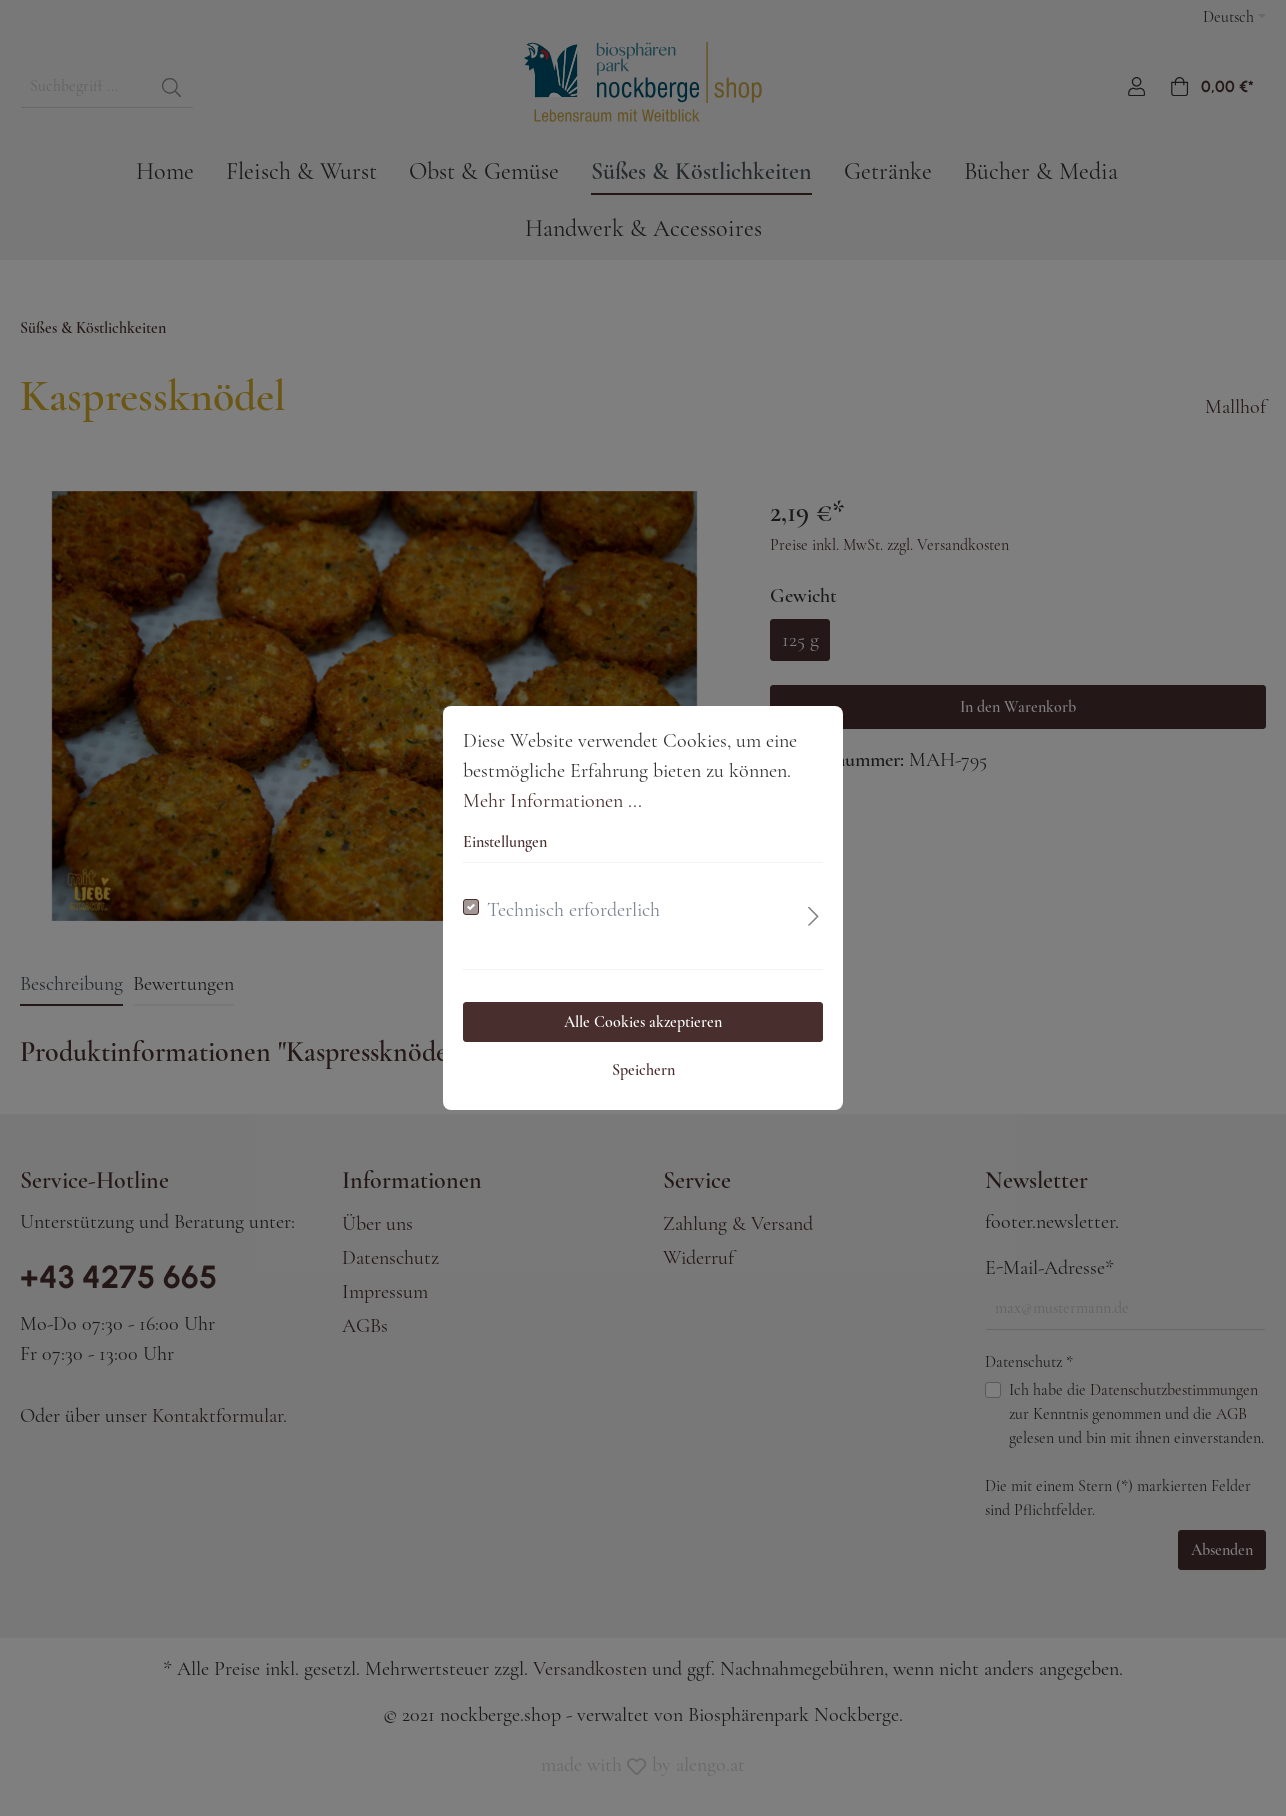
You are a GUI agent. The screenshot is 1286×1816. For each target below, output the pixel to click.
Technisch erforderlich (573, 910)
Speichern (643, 1070)
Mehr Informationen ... (552, 801)
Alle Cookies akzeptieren (643, 1022)
